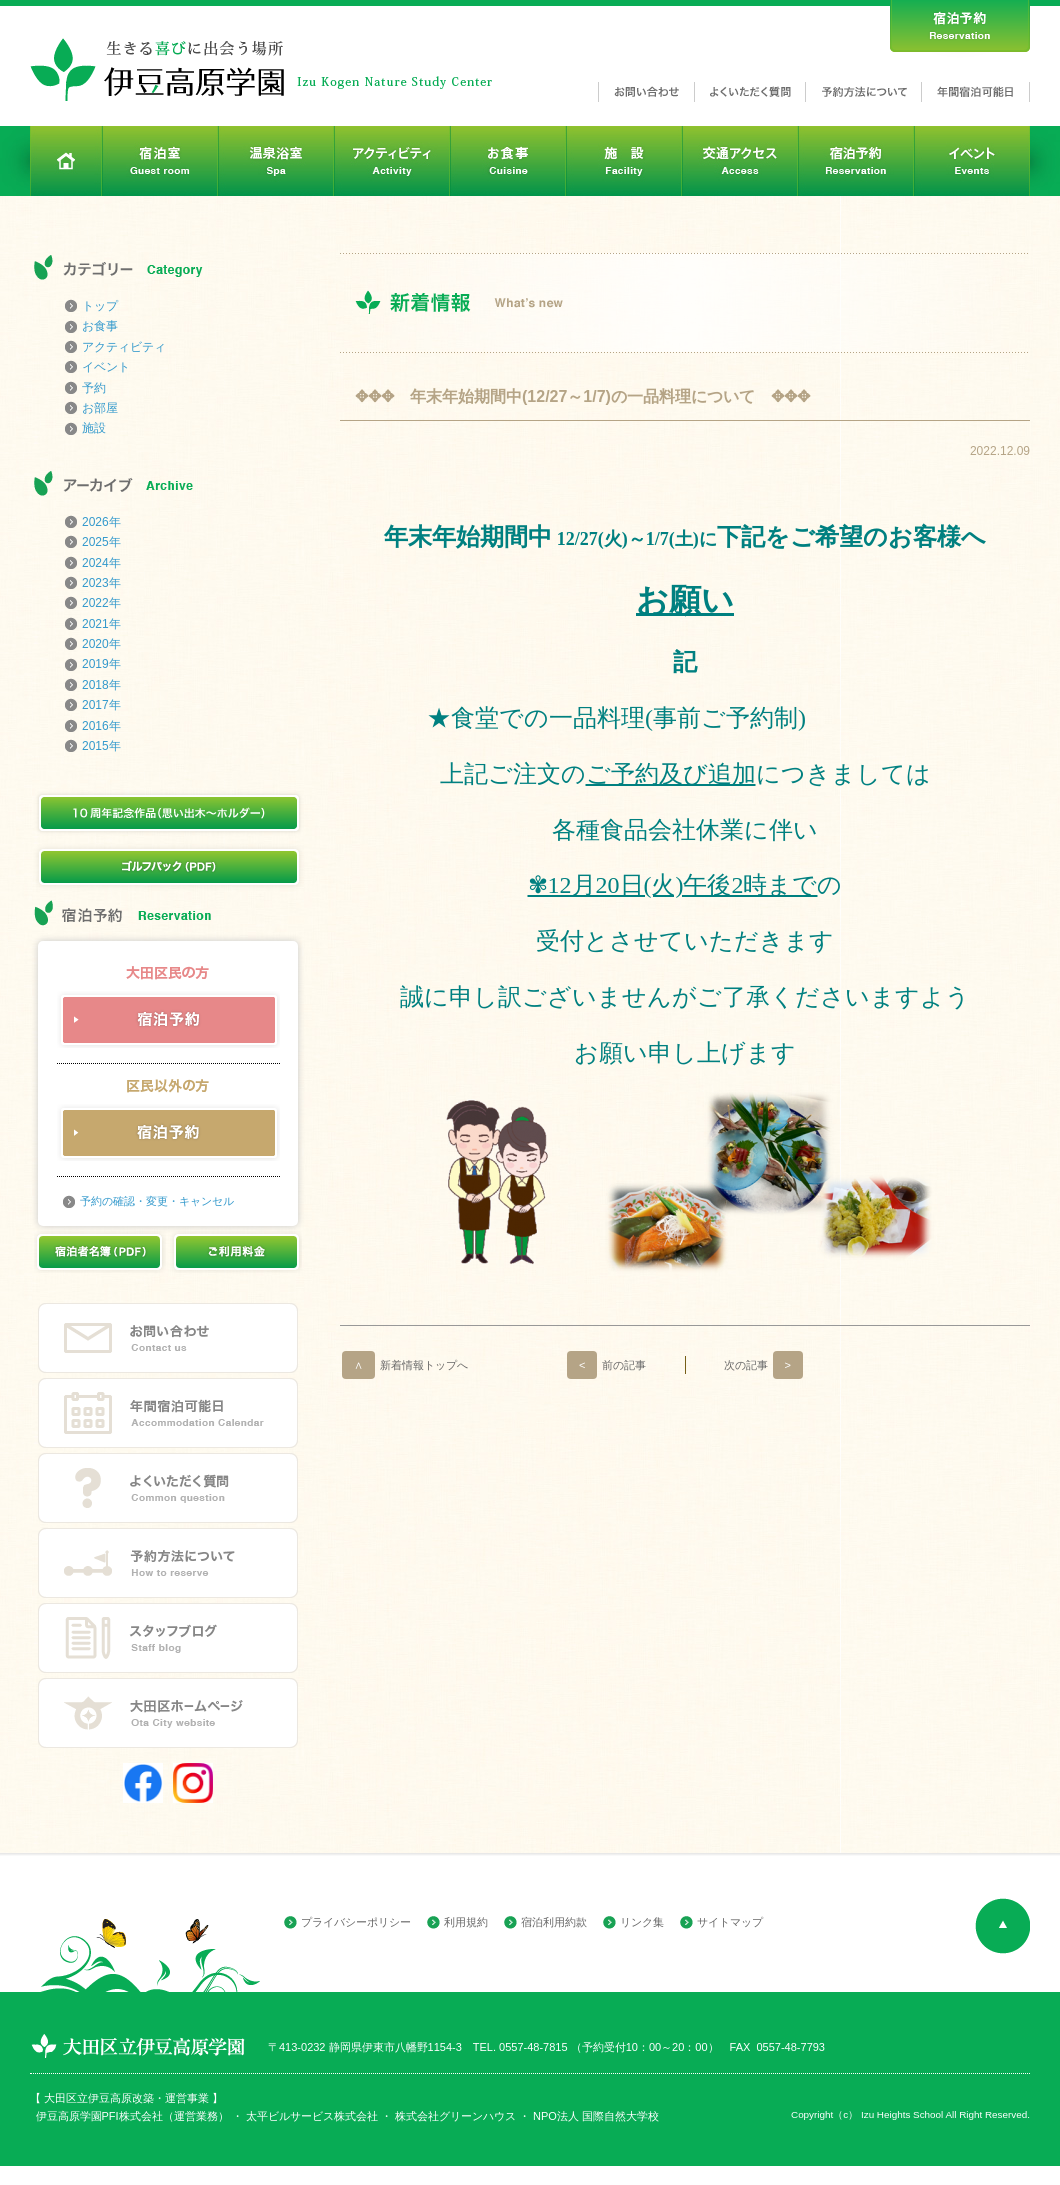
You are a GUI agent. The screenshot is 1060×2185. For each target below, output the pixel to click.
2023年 (101, 583)
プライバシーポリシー (356, 1922)
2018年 (101, 685)
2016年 (101, 726)
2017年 (101, 705)
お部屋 (100, 408)
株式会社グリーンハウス (454, 2116)
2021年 (101, 624)
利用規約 (466, 1922)
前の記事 (607, 1365)
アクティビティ (124, 347)
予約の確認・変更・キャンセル (157, 1201)
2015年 (101, 746)
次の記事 (764, 1365)
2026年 (101, 522)
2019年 (101, 664)
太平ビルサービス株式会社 (312, 2116)
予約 (94, 388)
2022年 (101, 603)
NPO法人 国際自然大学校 (596, 2116)
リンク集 (642, 1922)
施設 (94, 428)
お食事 (100, 326)
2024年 (101, 563)
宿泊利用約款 (554, 1922)
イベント (106, 367)
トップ (100, 306)
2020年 (101, 644)
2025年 (101, 542)
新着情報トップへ (405, 1365)
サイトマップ (730, 1922)
